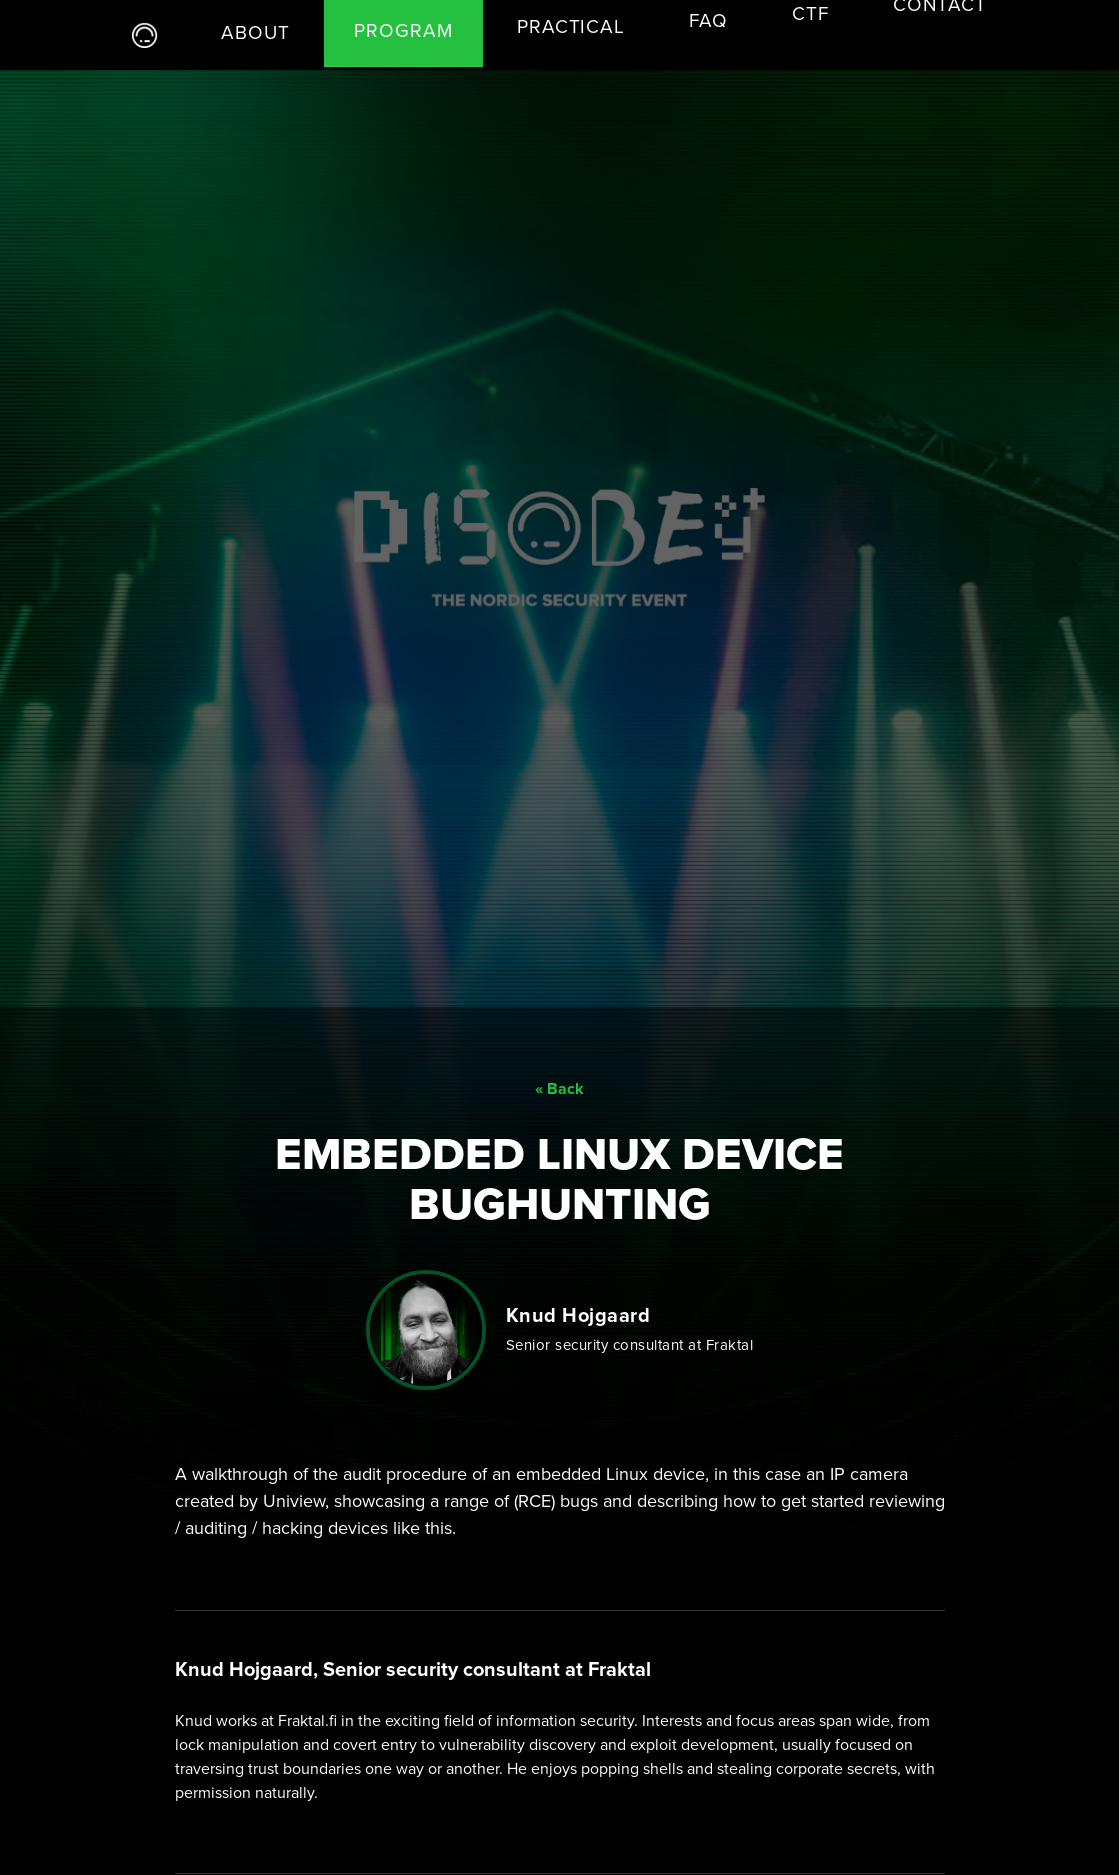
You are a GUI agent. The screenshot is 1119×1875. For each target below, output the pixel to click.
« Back (559, 1059)
